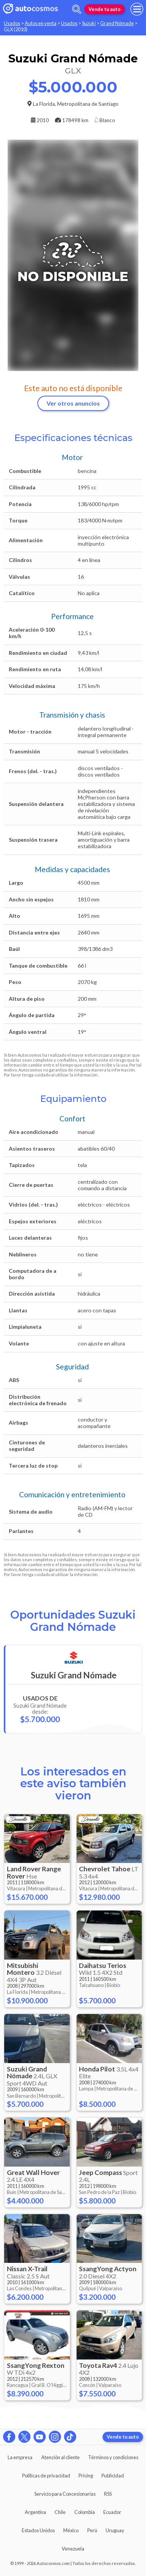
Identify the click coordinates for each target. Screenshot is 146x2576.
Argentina (35, 2512)
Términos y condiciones (113, 2457)
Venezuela (73, 2549)
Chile (60, 2512)
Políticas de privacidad (46, 2476)
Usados (12, 23)
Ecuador (112, 2512)
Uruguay (115, 2530)
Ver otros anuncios (73, 403)
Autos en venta (40, 23)
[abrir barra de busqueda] (76, 9)
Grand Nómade (117, 23)
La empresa (20, 2457)
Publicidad (112, 2476)
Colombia (84, 2512)
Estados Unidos (38, 2530)
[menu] (136, 9)
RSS (108, 2494)
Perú (92, 2530)
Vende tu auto (104, 9)
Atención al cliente (60, 2457)
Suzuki (89, 23)
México (71, 2530)
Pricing (86, 2476)
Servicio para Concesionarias (65, 2494)
